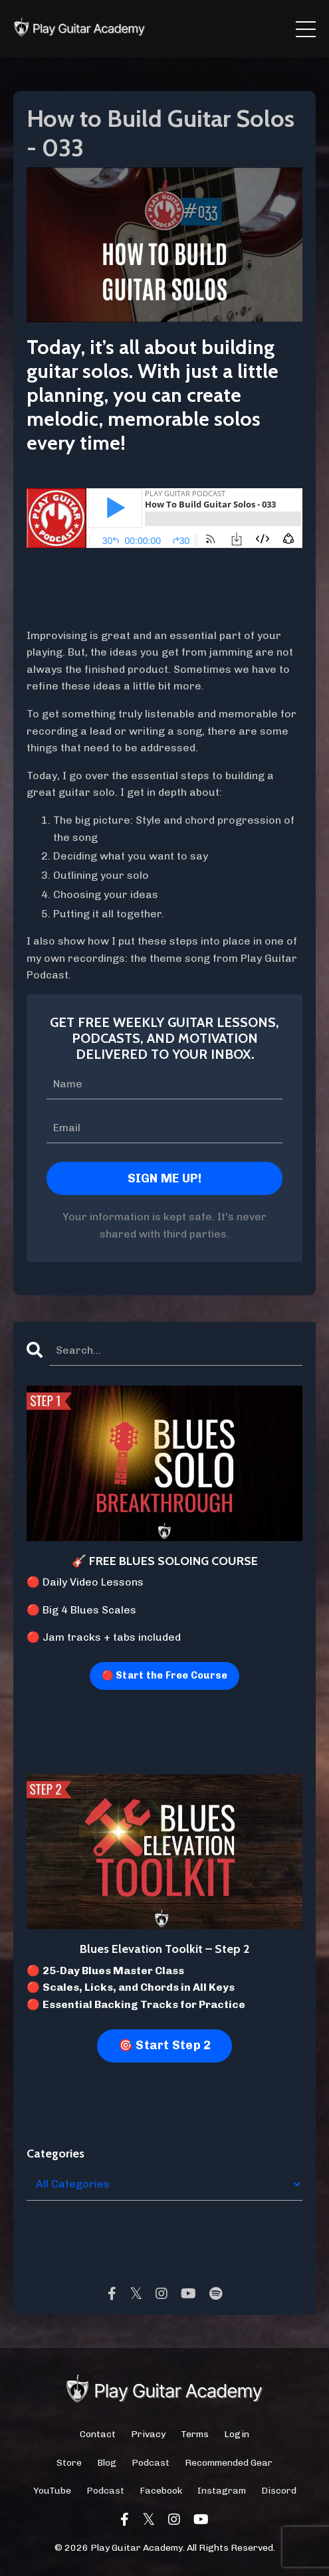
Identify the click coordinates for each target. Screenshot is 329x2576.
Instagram (221, 2490)
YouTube (52, 2490)
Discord (278, 2490)
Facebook (161, 2490)
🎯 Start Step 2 (164, 2045)
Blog (106, 2462)
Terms (195, 2434)
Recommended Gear (229, 2462)
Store (69, 2462)
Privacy (148, 2434)
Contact (98, 2434)
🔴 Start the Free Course (165, 1675)
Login (236, 2434)
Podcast (150, 2462)
